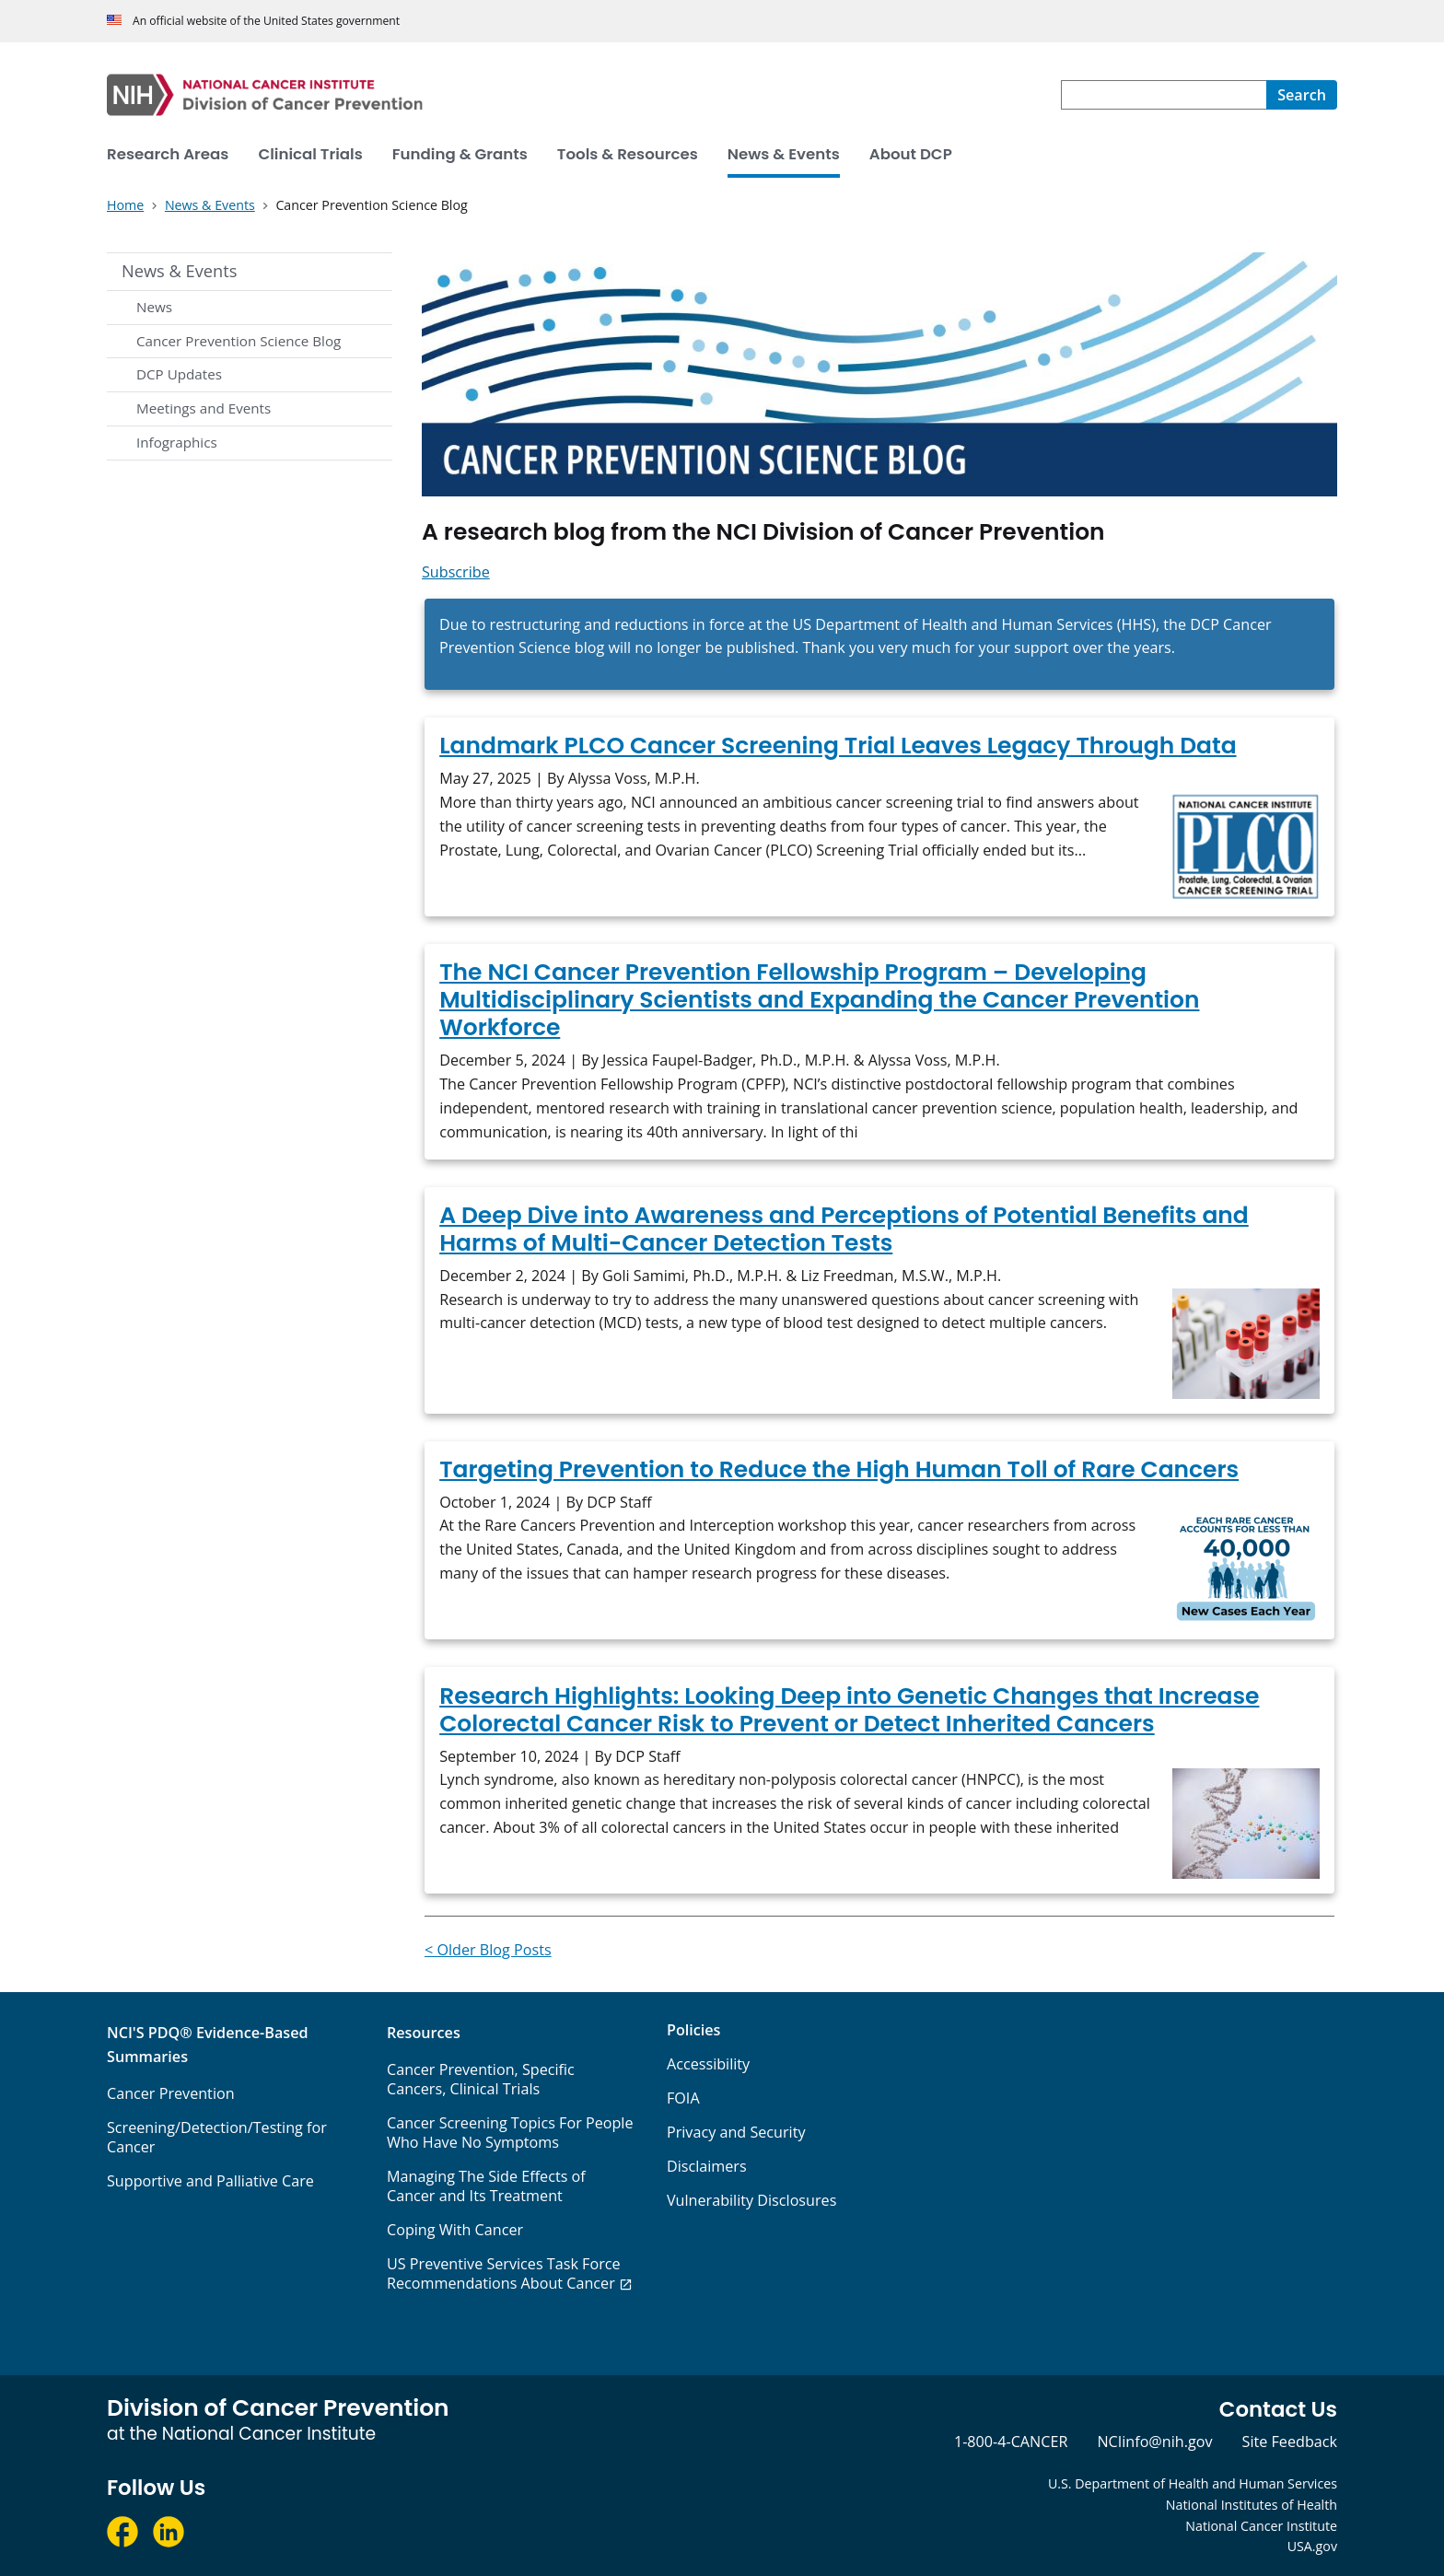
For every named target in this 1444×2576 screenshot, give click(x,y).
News (154, 306)
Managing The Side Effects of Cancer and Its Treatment (486, 2186)
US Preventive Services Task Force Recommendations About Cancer (504, 2273)
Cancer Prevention (171, 2093)
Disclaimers (707, 2166)
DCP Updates (179, 374)
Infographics (176, 442)
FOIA (683, 2098)
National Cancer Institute (1261, 2526)
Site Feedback (1289, 2441)
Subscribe (456, 572)
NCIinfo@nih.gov (1154, 2441)
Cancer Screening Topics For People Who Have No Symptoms (510, 2132)
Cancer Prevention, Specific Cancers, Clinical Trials (481, 2079)
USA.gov (1312, 2546)
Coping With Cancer (455, 2230)
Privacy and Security (736, 2132)
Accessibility (708, 2064)
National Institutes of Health (1251, 2504)
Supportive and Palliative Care (210, 2181)
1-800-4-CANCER (1010, 2441)
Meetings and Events (203, 408)
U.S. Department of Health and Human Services (1192, 2483)
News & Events (179, 271)
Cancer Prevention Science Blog (238, 341)
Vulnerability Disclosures (751, 2200)
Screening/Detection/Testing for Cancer (217, 2137)
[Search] (1301, 95)
